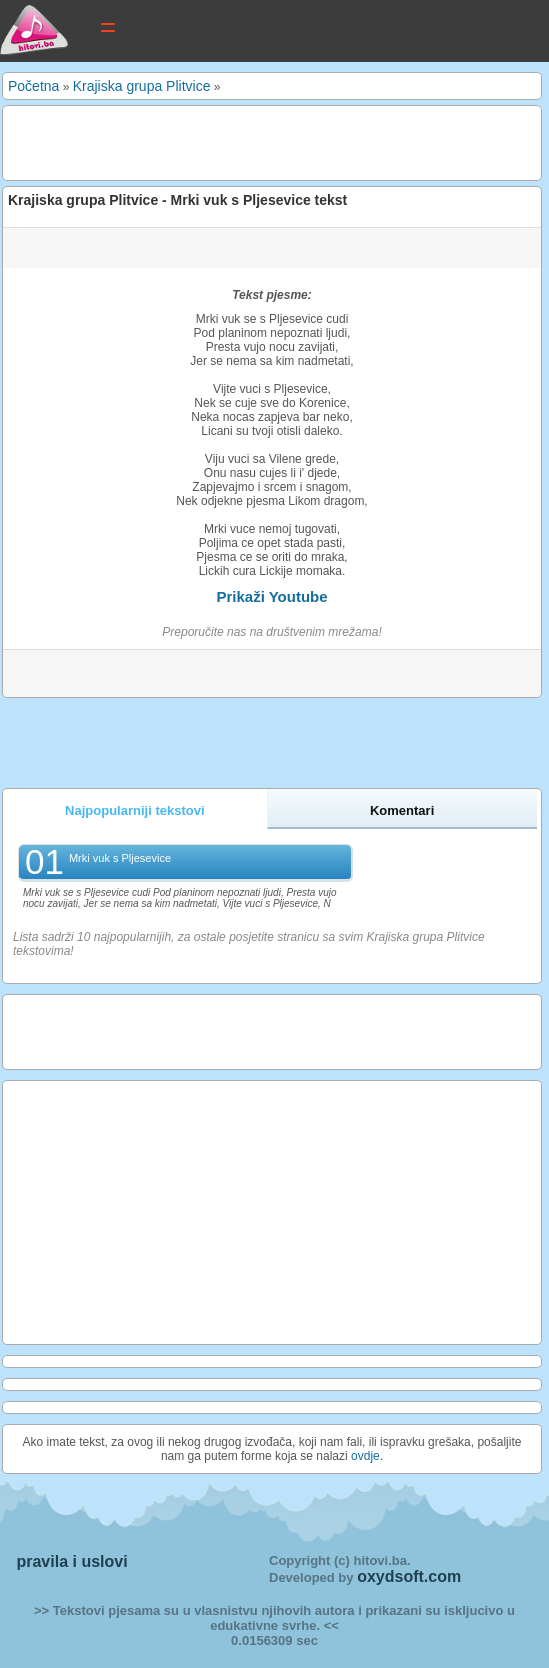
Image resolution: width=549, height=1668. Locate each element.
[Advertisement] (242, 141)
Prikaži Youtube (271, 596)
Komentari (402, 810)
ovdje (365, 1456)
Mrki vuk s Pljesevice (120, 858)
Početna (33, 86)
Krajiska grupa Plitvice (142, 86)
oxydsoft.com (409, 1576)
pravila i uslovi (71, 1561)
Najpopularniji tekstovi (134, 810)
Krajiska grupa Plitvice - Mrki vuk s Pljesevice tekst (177, 200)
